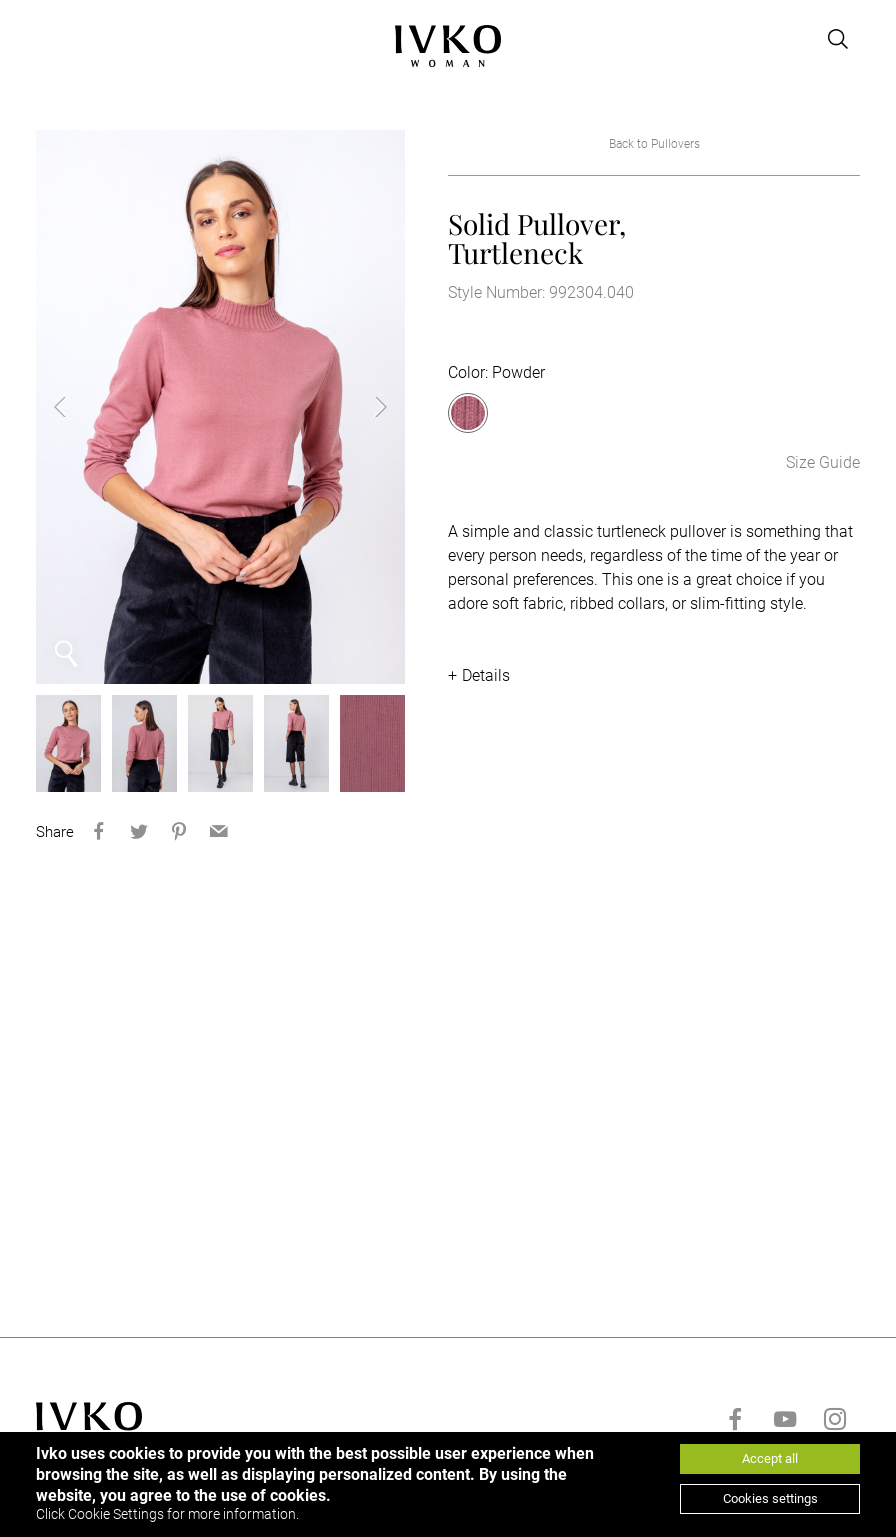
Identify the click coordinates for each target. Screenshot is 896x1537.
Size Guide (823, 462)
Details (486, 675)
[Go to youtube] (785, 1419)
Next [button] (365, 407)
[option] (221, 407)
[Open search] (838, 39)
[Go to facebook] (735, 1419)
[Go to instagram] (835, 1419)
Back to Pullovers (654, 144)
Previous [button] (76, 407)
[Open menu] (48, 39)
